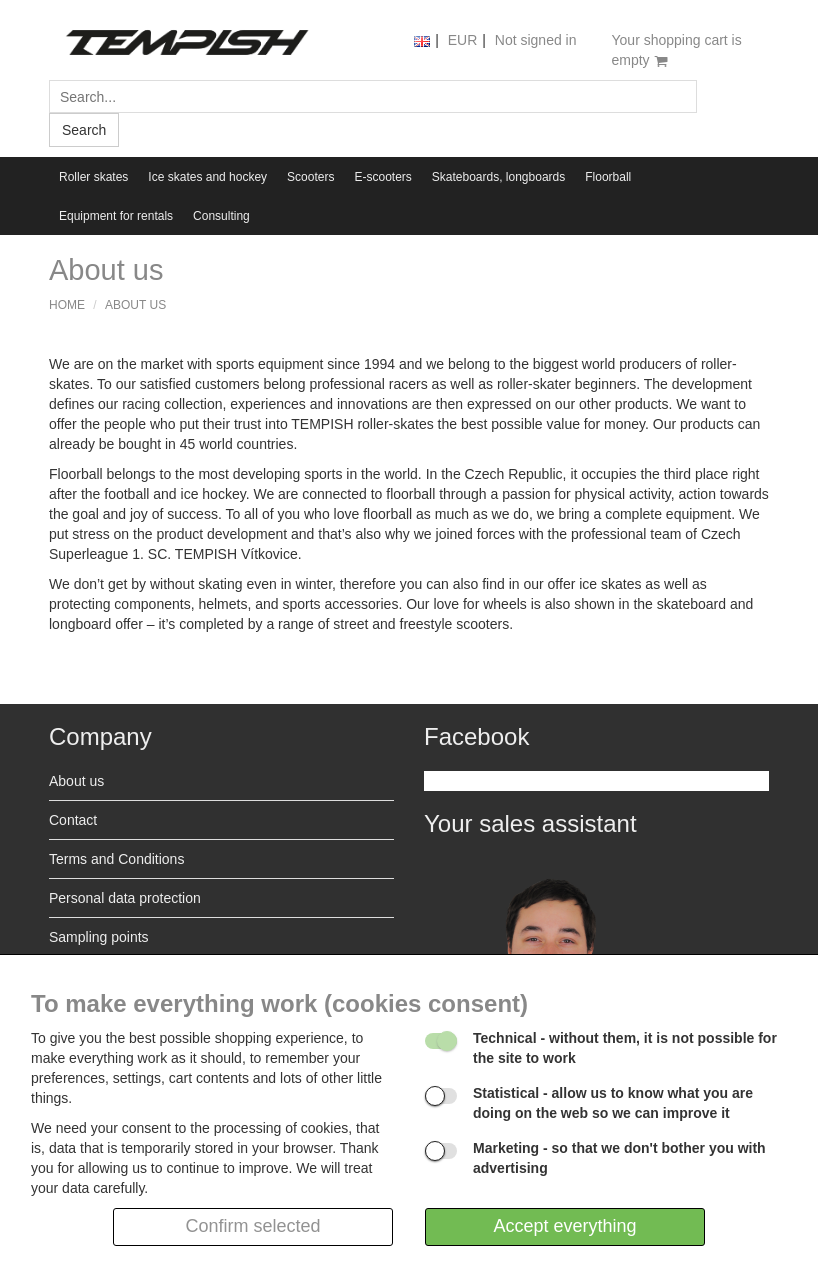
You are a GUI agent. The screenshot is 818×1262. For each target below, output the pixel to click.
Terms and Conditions (116, 859)
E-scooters (382, 177)
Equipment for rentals (116, 216)
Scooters (310, 177)
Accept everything (564, 1226)
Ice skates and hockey (207, 177)
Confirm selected (252, 1226)
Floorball (608, 177)
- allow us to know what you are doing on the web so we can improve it (613, 1103)
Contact (73, 820)
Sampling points (99, 937)
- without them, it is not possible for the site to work (625, 1048)
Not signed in (536, 40)
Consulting (221, 216)
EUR (463, 40)
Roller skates (93, 177)
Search (84, 130)
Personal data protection (125, 898)
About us (135, 305)
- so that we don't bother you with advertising (619, 1158)
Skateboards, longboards (498, 177)
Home (67, 305)
